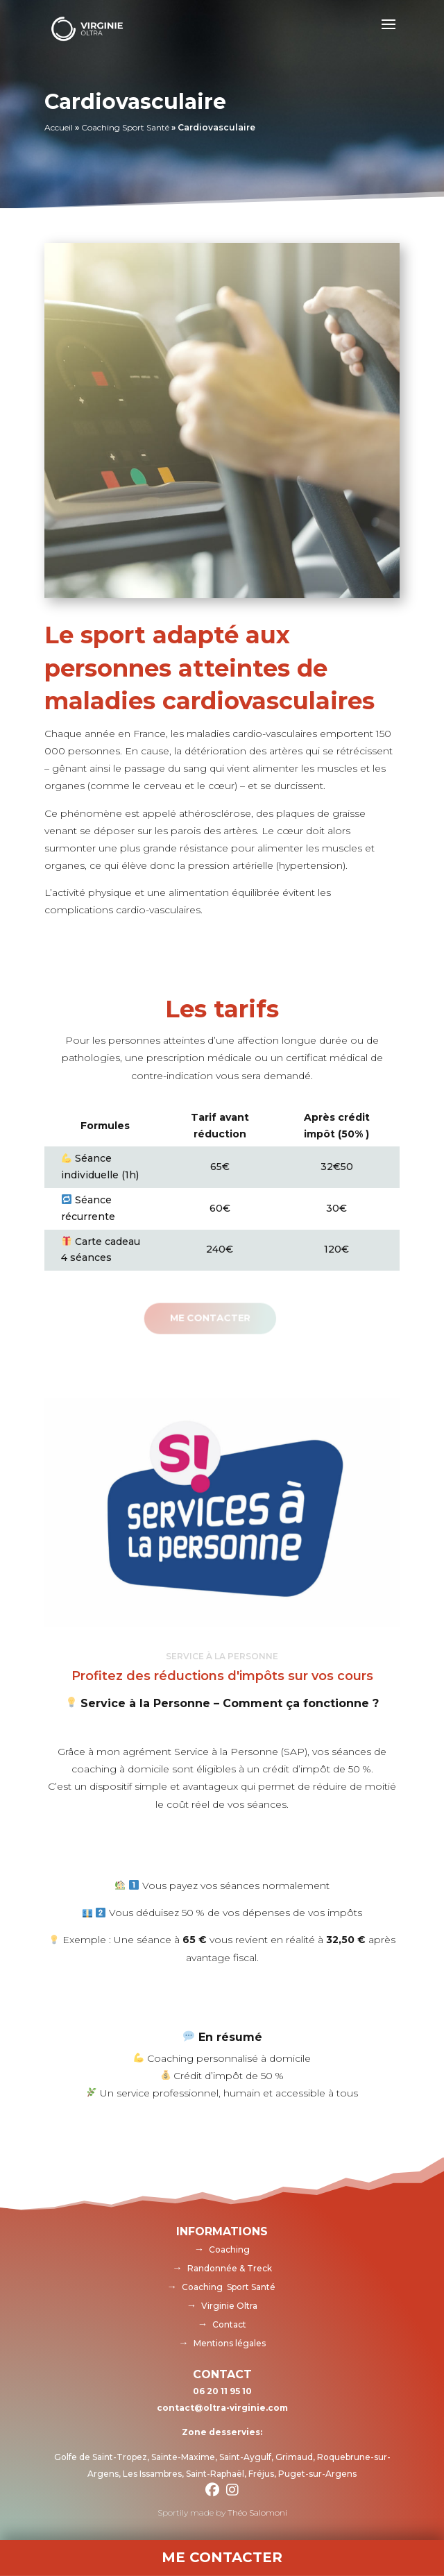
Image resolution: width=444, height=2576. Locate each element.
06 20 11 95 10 (222, 2391)
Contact (229, 2324)
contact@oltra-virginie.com (222, 2408)
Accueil (58, 127)
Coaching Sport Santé (125, 127)
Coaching (229, 2249)
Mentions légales (230, 2343)
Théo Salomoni (257, 2512)
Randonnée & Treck (229, 2268)
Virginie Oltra (229, 2305)
